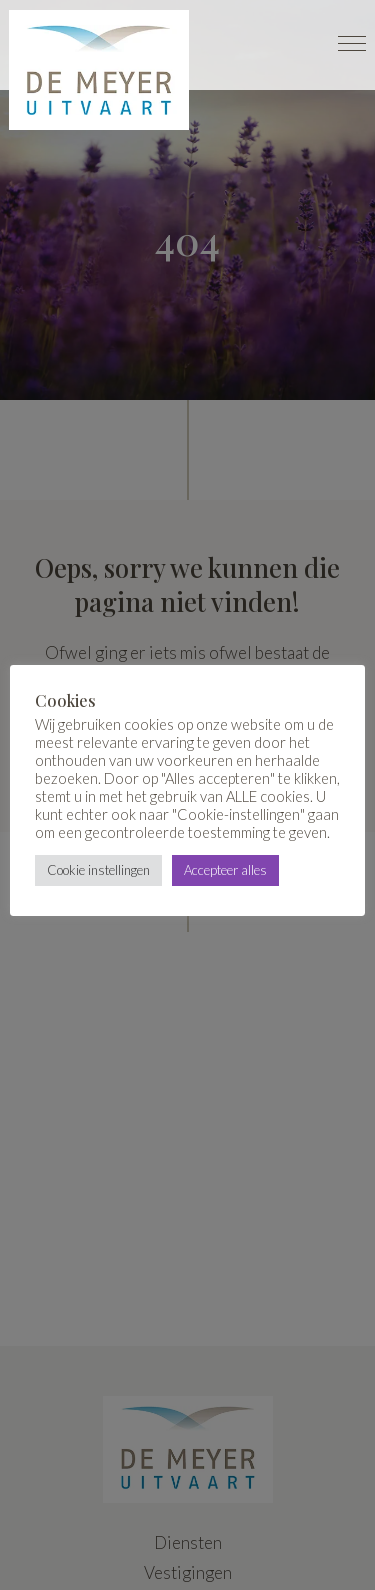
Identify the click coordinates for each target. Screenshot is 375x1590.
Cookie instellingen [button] (98, 870)
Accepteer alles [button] (225, 870)
